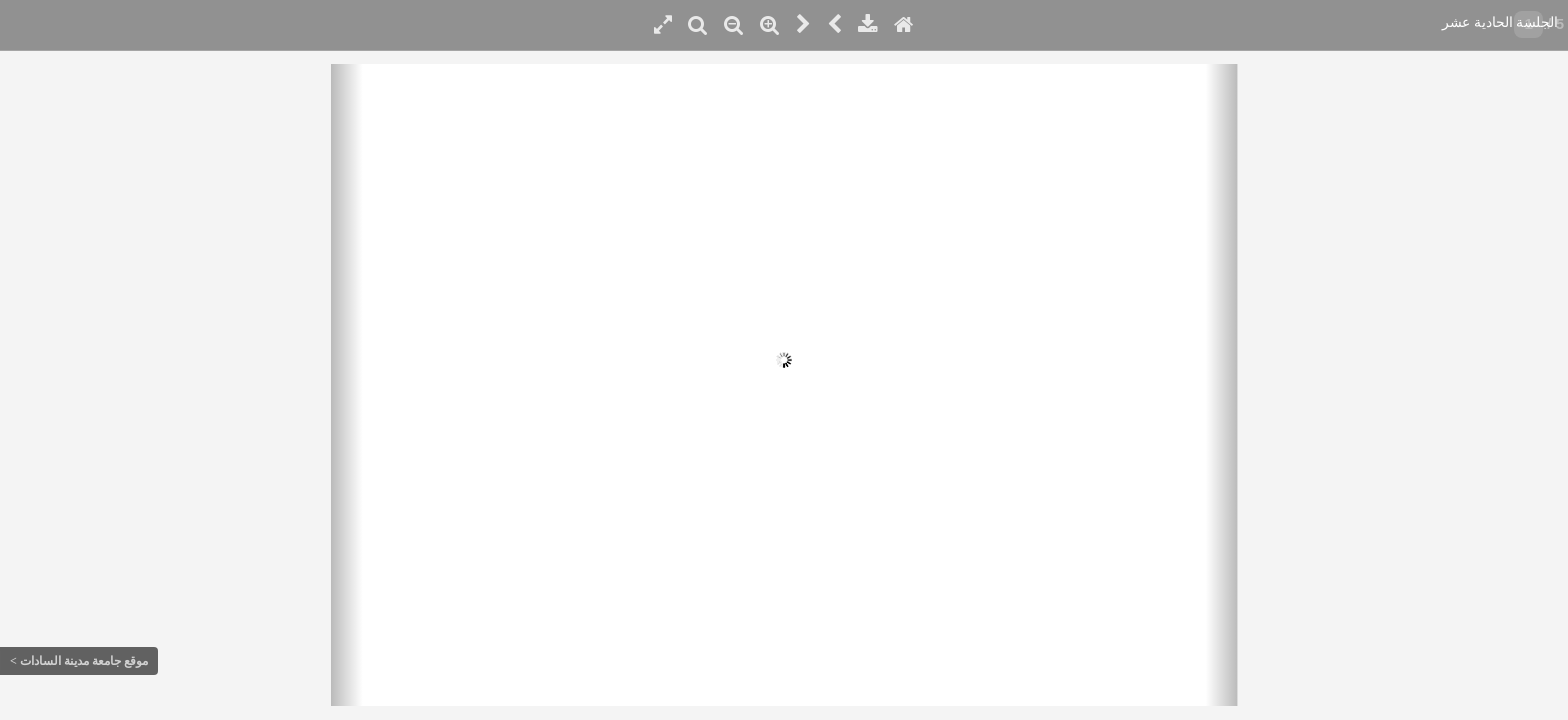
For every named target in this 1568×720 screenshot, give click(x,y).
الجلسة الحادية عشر (1500, 22)
